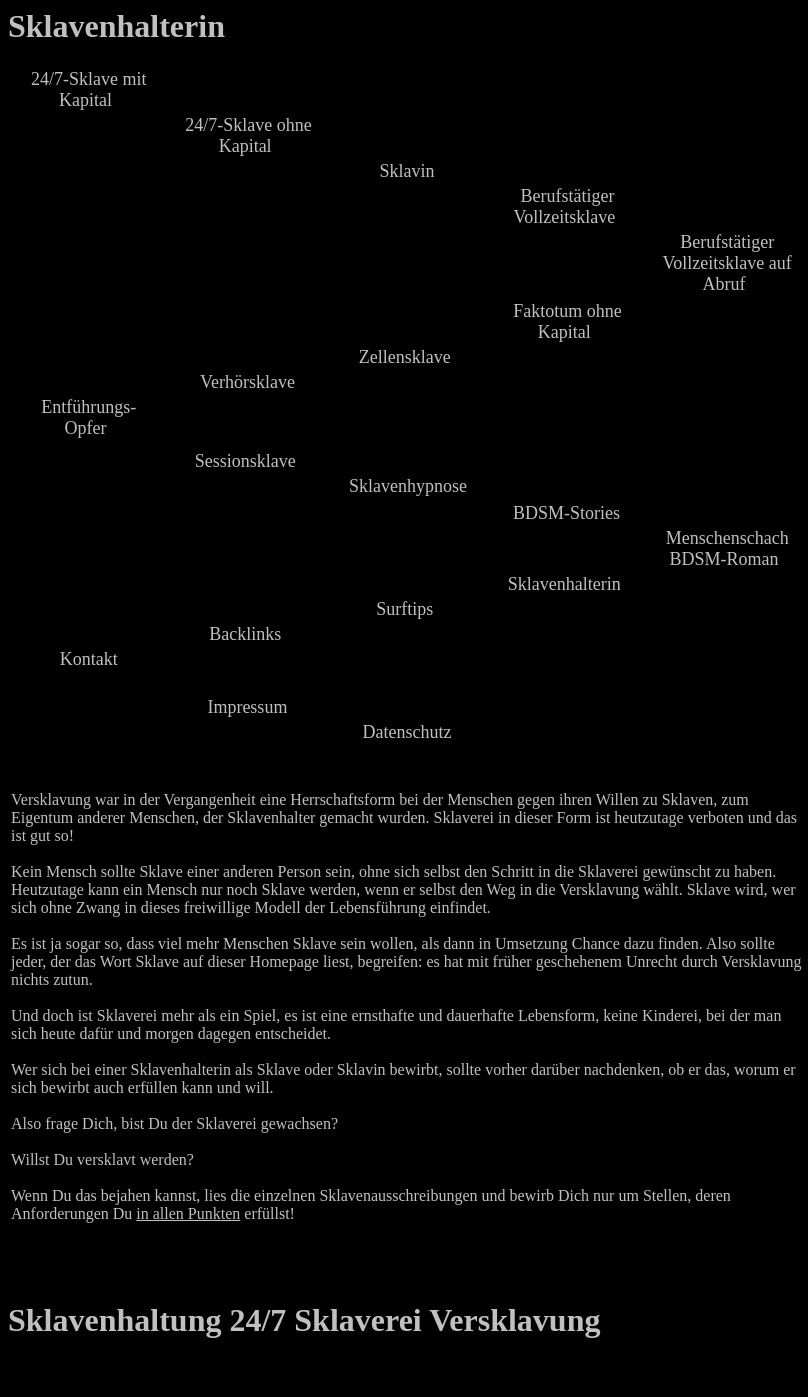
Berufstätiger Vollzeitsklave (565, 206)
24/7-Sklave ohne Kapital (248, 135)
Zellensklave (405, 357)
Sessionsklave (245, 461)
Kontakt (89, 659)
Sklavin (406, 171)
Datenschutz (407, 732)
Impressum (247, 707)
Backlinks (245, 634)
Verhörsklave (247, 382)
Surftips (404, 609)
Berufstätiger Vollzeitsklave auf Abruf (727, 263)
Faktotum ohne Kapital (567, 321)
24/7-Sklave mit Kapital (89, 89)
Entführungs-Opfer (88, 417)
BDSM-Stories (566, 513)
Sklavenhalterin (116, 26)
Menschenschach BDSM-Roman (727, 548)
